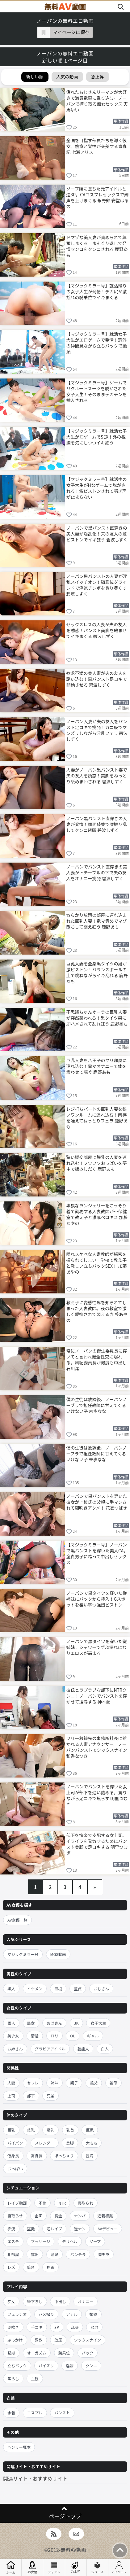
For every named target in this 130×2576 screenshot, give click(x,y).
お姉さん (15, 2049)
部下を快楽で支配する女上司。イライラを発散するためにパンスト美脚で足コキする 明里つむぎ (97, 1843)
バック (88, 2353)
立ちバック (17, 2365)
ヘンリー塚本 (19, 2447)
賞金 (58, 2216)
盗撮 (31, 2229)
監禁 (31, 2267)
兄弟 (50, 2096)
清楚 (35, 2036)
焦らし (13, 2378)
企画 (38, 2216)
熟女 (31, 2023)
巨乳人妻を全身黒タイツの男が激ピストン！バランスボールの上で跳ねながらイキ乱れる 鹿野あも (97, 972)
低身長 (13, 2155)
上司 (11, 2096)
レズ (11, 2267)
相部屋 (13, 2254)
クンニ (91, 2365)
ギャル (93, 2036)
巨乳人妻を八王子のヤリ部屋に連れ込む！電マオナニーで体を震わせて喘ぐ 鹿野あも (96, 1066)
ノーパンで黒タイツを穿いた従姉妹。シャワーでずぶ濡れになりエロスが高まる (96, 1647)
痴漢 (11, 2229)
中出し (60, 2301)
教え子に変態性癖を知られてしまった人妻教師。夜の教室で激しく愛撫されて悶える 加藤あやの (97, 1311)
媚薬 (93, 2314)
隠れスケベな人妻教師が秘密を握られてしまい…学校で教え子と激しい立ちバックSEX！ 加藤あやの (96, 1262)
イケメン (35, 1989)
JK (76, 2023)
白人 (105, 2049)
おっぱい (15, 2168)
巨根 (58, 1989)
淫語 (69, 2365)
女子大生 (98, 2023)
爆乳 (50, 2130)
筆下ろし (35, 2301)
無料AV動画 (73, 2549)
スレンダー (44, 2143)
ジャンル (54, 2567)
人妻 (11, 2083)
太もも (92, 2143)
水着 (11, 2413)
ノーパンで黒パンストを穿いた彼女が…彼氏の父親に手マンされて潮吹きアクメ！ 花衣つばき (96, 1502)
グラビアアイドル (50, 2049)
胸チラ (104, 2254)
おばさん (54, 2023)
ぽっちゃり (64, 2155)
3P (56, 2327)
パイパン (15, 2143)
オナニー (85, 2301)
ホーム (10, 2567)
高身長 (37, 2155)
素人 (11, 2023)
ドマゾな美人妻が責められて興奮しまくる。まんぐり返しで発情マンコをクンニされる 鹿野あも (97, 245)
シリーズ (97, 2567)
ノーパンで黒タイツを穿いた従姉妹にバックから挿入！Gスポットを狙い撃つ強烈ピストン (96, 1599)
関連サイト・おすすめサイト (35, 2478)
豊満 (89, 2155)
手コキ (37, 2327)
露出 (35, 2254)
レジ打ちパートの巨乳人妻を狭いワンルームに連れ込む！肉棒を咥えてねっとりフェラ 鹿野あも (97, 1117)
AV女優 (32, 2567)
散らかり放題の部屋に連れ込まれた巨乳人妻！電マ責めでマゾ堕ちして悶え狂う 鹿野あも (96, 921)
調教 (39, 2340)
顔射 (94, 2327)
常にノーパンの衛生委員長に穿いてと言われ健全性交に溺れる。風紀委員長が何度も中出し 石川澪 (96, 1359)
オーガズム (37, 2353)
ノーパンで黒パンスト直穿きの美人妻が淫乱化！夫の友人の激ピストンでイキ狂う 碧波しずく (97, 534)
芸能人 (83, 2049)
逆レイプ (54, 2229)
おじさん (101, 1989)
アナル (72, 2314)
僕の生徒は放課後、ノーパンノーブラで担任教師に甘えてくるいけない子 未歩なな (96, 1405)
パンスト (62, 2413)
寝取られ (85, 2203)
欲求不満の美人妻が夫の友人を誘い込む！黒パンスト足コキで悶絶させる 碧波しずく (96, 679)
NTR (62, 2203)
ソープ (95, 2241)
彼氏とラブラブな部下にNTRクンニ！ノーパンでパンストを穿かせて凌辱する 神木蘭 (96, 1696)
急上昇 (75, 2567)
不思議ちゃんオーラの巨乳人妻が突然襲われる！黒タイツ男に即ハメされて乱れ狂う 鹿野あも (97, 1018)
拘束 (50, 2267)
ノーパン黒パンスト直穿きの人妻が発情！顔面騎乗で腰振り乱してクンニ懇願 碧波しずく (96, 824)
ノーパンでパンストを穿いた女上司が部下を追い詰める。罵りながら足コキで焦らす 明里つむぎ (97, 1795)
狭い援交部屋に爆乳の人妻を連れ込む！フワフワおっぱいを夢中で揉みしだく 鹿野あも (96, 1163)
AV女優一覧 (17, 1920)
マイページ (119, 2567)
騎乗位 (64, 2353)
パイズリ (46, 2365)
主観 (35, 2378)
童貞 (78, 1989)
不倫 (42, 2203)
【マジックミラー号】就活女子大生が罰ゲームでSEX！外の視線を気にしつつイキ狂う (96, 437)
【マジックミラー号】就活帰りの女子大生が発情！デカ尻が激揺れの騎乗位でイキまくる (96, 291)
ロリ (54, 2036)
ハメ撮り (46, 2314)
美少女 (13, 2036)
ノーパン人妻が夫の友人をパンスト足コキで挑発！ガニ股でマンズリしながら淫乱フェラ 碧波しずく (97, 729)
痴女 (11, 2301)
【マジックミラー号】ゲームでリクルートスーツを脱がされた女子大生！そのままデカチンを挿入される (96, 391)
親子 (74, 2083)
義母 (113, 2083)
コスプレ (35, 2413)
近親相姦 (105, 2216)
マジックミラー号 (22, 1954)
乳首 (70, 2130)
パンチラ (78, 2254)
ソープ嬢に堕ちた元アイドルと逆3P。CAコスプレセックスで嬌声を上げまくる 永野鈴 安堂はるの (97, 197)
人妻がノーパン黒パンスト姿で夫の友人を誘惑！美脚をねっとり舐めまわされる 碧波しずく (96, 776)
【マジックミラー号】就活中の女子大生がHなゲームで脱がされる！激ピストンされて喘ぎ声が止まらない (96, 487)
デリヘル (70, 2241)
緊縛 (11, 2353)
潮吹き (13, 2327)
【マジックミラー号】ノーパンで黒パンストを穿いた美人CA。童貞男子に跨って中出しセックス (97, 1553)
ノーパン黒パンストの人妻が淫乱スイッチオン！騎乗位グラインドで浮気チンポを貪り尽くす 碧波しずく (96, 584)
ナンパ (80, 2216)
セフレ (33, 2083)
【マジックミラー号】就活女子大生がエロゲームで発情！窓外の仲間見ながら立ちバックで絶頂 (96, 342)
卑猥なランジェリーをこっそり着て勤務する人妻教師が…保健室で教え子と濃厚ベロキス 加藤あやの (97, 1214)
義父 (94, 2083)
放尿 (58, 2340)
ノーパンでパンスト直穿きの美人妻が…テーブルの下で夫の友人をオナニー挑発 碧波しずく (96, 872)
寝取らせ (15, 2216)
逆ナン (80, 2229)
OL (72, 2036)
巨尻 (90, 2130)
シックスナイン (87, 2340)
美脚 (70, 2143)
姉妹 (54, 2083)
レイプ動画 (17, 2203)
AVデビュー (108, 2229)
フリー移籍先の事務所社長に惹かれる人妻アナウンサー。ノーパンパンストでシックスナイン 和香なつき (96, 1746)
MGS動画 (58, 1954)
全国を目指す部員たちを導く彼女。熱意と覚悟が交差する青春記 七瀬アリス (96, 146)
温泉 (54, 2254)
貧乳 (31, 2130)
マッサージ (40, 2241)
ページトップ (65, 2516)
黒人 (11, 1989)
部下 (31, 2096)
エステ (13, 2241)
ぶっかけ (15, 2340)
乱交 (75, 2327)
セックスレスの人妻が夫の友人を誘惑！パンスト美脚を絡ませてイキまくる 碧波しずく (96, 630)
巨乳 (11, 2130)
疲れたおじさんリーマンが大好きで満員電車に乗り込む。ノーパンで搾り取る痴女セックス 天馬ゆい (97, 100)
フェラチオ (17, 2314)
